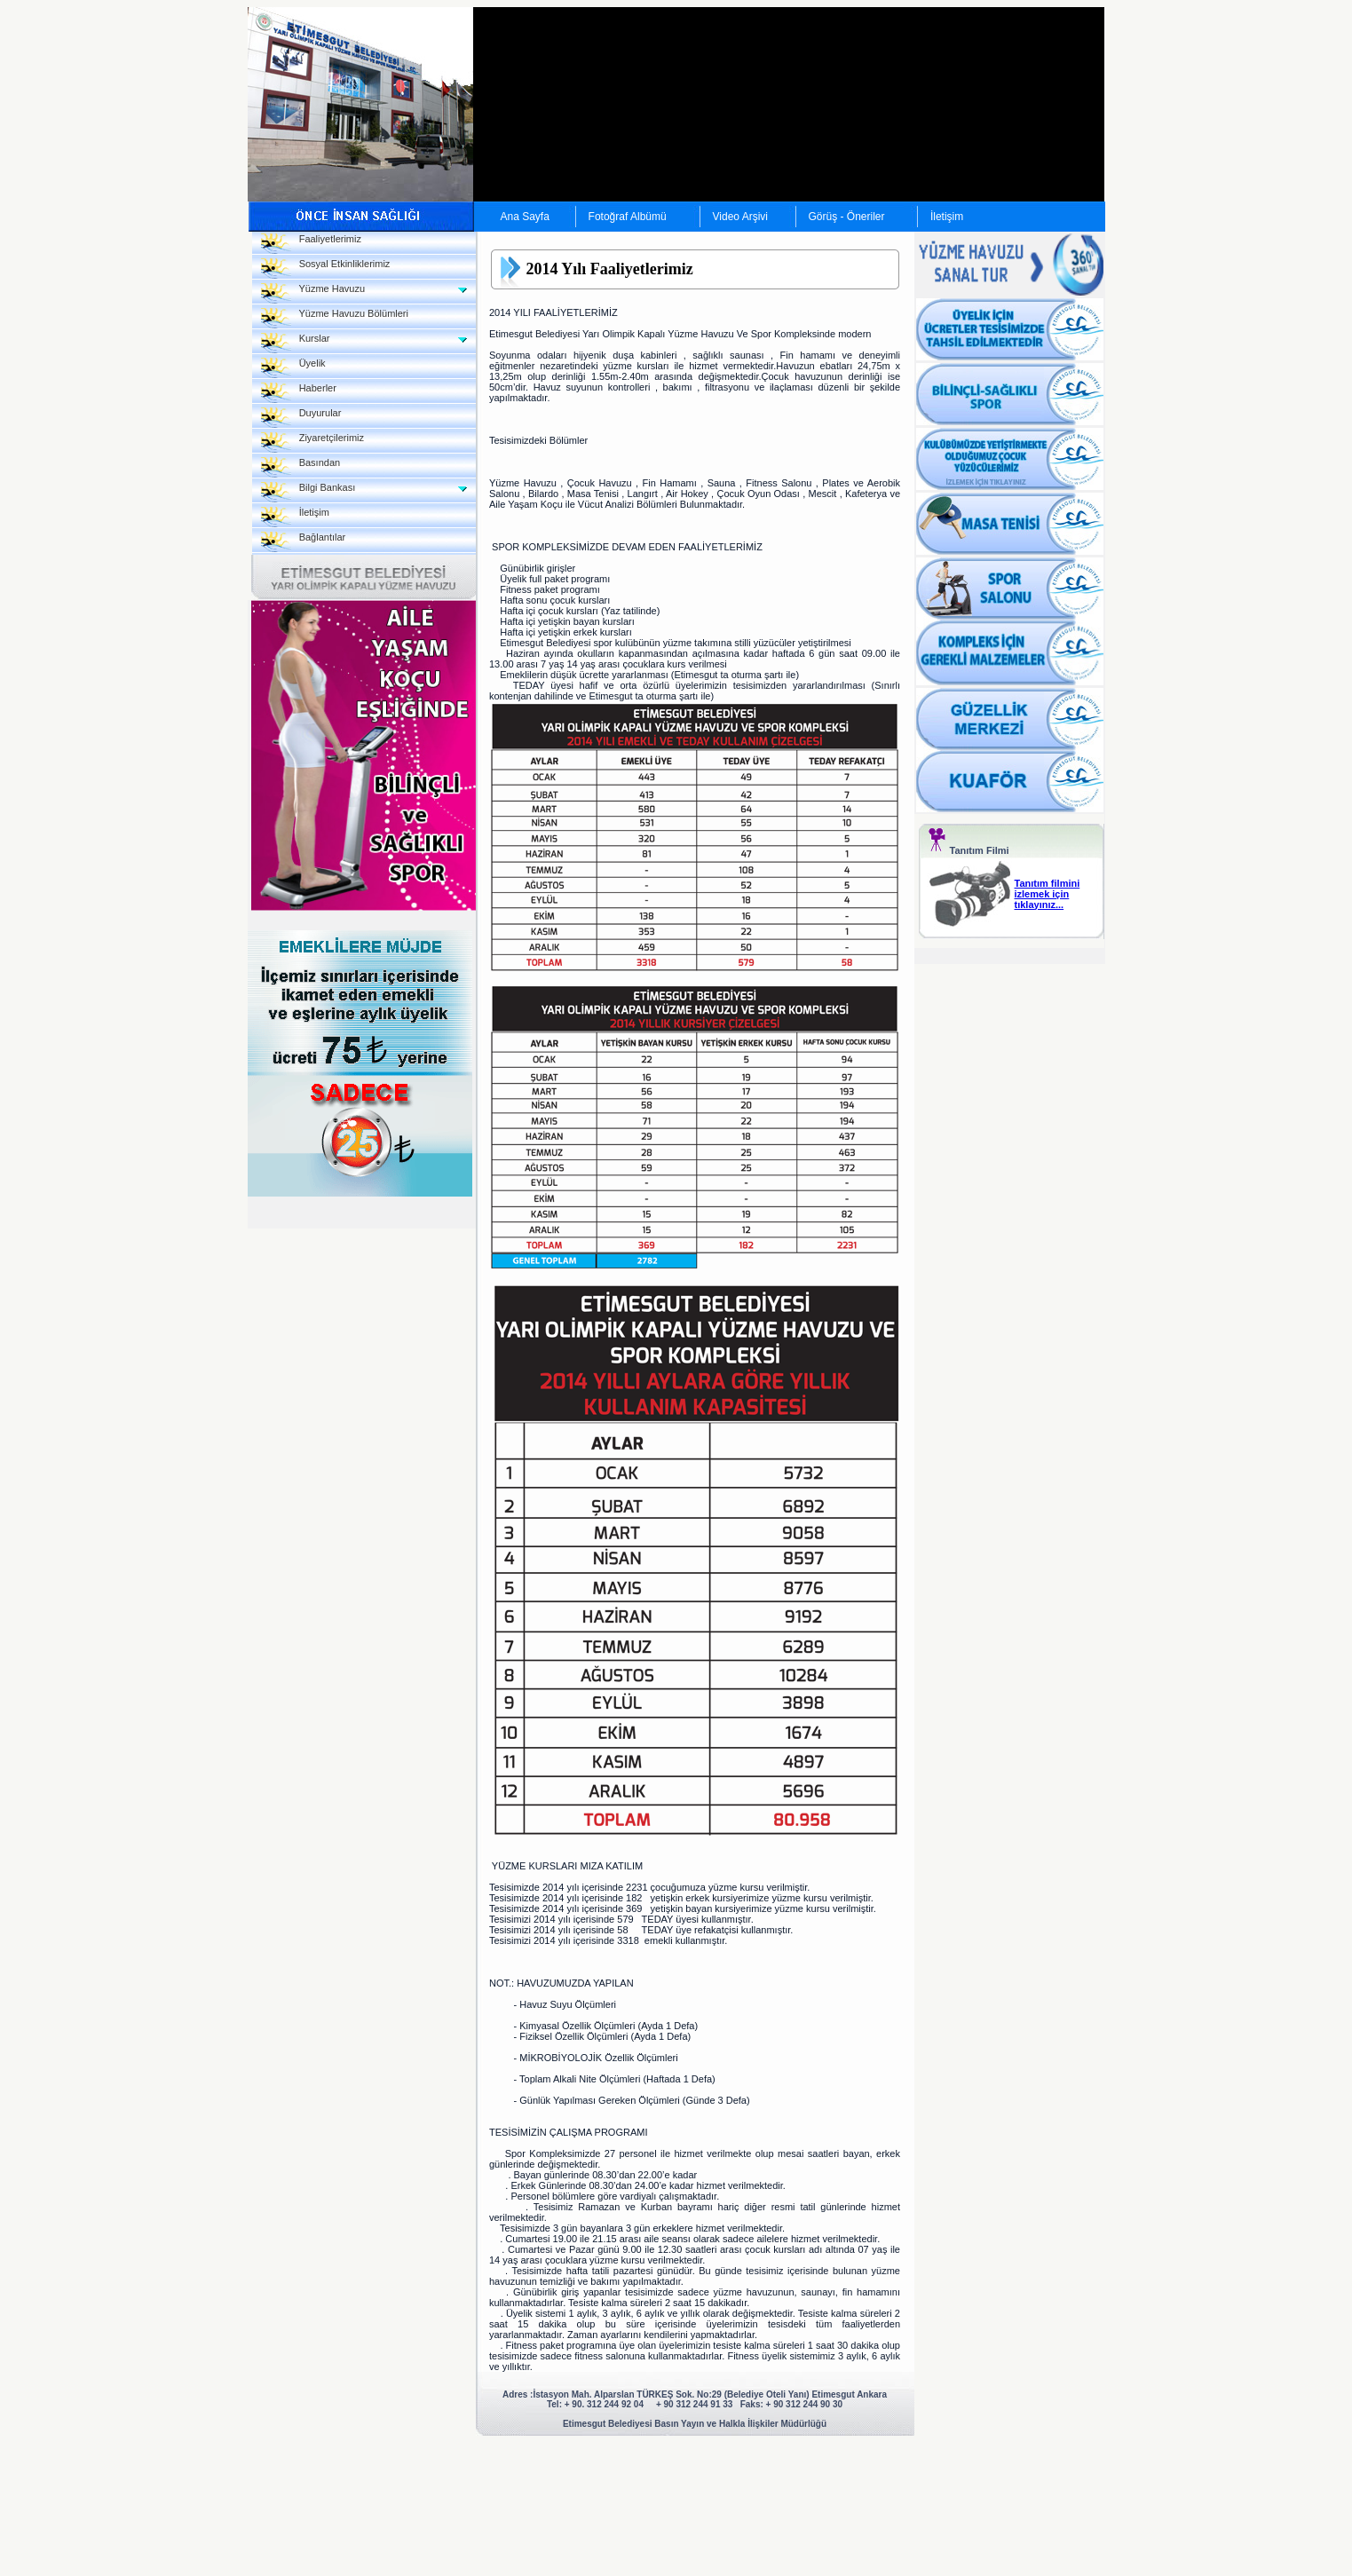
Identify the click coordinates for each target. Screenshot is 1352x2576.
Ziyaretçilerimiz (313, 442)
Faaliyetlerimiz (311, 243)
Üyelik (293, 368)
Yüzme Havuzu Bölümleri (334, 318)
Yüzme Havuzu (313, 293)
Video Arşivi (740, 216)
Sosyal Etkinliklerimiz (326, 268)
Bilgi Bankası (308, 492)
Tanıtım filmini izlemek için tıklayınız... (1047, 894)
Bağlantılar (303, 542)
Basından (301, 467)
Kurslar (295, 343)
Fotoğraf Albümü (628, 216)
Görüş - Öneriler (847, 216)
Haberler (298, 393)
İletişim (946, 216)
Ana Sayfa (525, 216)
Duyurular (301, 417)
